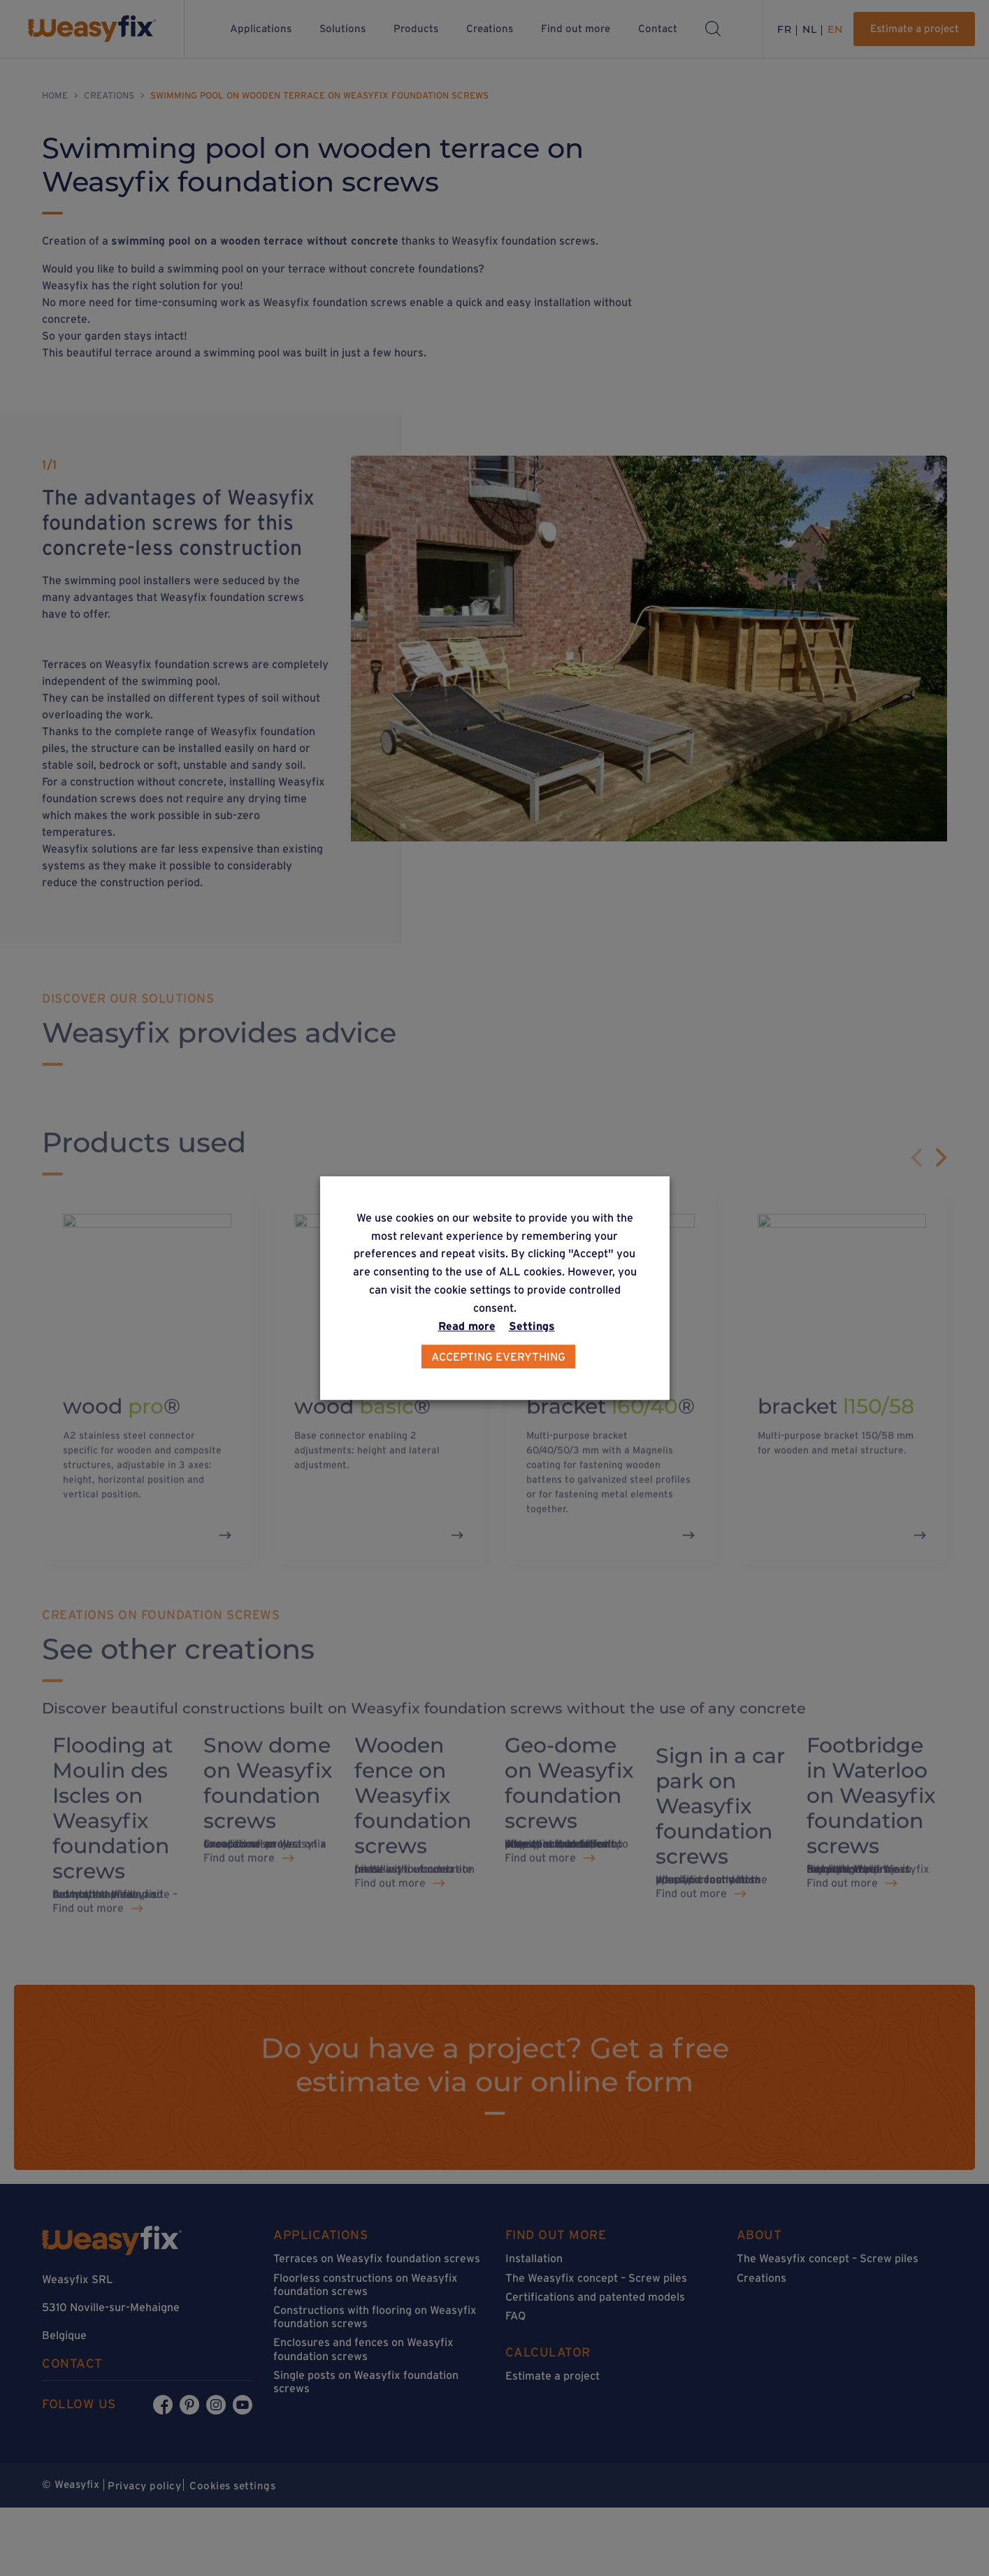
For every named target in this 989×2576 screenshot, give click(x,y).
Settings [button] (532, 1325)
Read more (467, 1325)
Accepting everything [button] (498, 1356)
